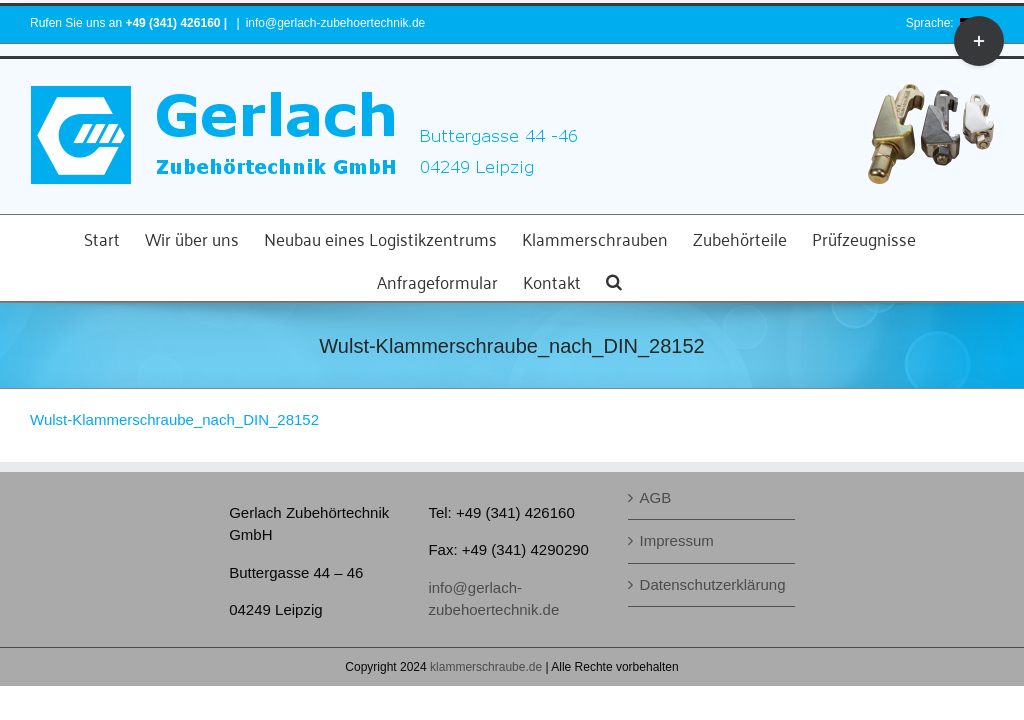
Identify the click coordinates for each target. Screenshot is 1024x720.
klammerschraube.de (486, 667)
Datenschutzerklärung (712, 584)
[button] (614, 279)
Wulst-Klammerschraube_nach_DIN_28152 (174, 419)
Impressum (677, 540)
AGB (656, 497)
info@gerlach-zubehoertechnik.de (336, 23)
